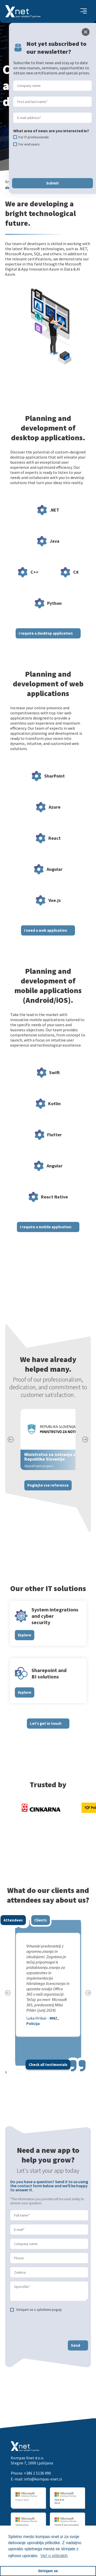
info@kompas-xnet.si (43, 2478)
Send (75, 2345)
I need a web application (45, 930)
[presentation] (49, 2326)
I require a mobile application (45, 1226)
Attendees (13, 1920)
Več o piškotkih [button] (54, 2556)
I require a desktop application (46, 633)
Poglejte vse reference (48, 1485)
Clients (40, 1920)
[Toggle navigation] (83, 11)
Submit (52, 183)
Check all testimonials (48, 2064)
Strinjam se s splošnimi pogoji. (39, 2309)
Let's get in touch (45, 1723)
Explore (24, 1635)
